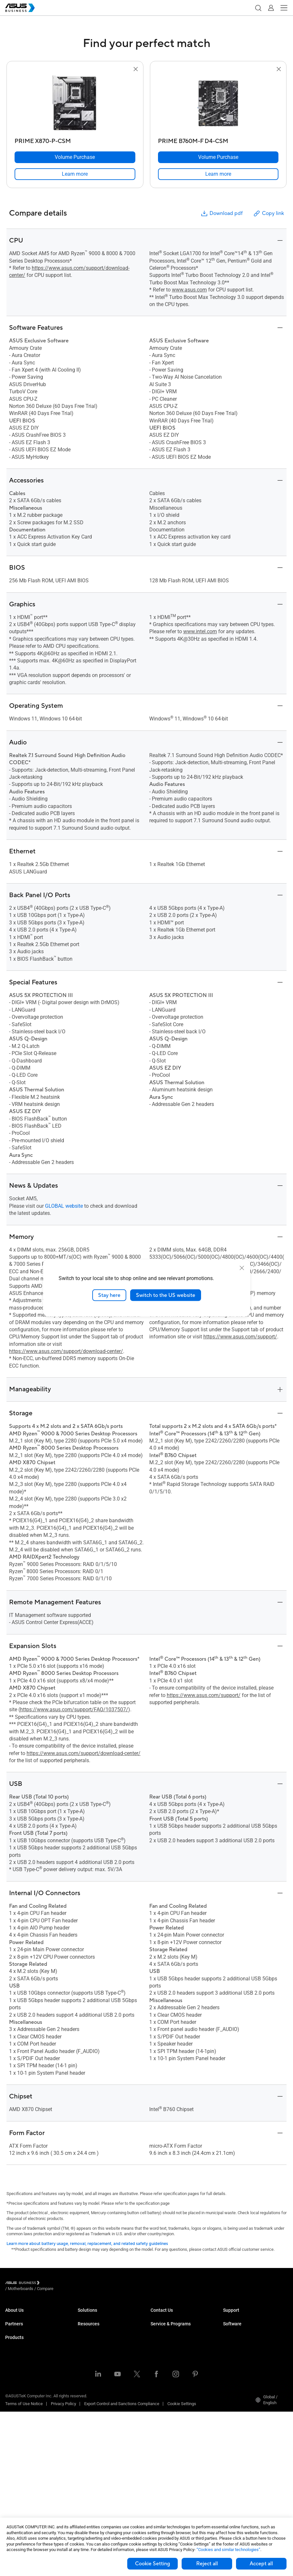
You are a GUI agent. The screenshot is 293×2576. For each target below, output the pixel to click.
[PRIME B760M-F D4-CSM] (218, 139)
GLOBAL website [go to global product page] (64, 1206)
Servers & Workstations (26, 2423)
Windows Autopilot (240, 2370)
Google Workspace (95, 2429)
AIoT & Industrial (20, 2453)
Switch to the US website (165, 1295)
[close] (241, 1267)
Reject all (207, 2563)
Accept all (261, 2563)
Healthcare (88, 2355)
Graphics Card (18, 2443)
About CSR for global (24, 2325)
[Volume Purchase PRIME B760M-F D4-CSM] (218, 157)
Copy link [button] (268, 213)
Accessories (16, 2501)
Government (89, 2409)
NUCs (10, 2394)
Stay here (109, 1295)
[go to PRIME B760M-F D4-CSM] (218, 104)
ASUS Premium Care (169, 2350)
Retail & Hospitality (95, 2345)
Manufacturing (91, 2364)
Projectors (14, 2414)
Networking (15, 2462)
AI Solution (87, 2419)
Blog (82, 2473)
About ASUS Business (25, 2316)
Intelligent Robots (21, 2491)
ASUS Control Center (241, 2350)
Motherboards (18, 2433)
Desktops (14, 2384)
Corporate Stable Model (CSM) (178, 2360)
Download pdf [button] (221, 213)
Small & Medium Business (102, 2316)
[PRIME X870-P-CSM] (75, 139)
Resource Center (93, 2453)
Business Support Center (245, 2316)
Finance (85, 2399)
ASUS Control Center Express (249, 2360)
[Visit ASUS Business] (23, 2283)
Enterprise (87, 2325)
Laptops (12, 2375)
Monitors (13, 2404)
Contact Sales (163, 2325)
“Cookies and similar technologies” (228, 2549)
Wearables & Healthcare (27, 2482)
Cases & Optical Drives (26, 2472)
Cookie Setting (152, 2563)
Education (87, 2335)
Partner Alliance (19, 2350)
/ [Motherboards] (56, 2283)
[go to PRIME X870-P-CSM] (75, 104)
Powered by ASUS (167, 2370)
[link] (75, 174)
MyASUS (231, 2340)
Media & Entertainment (98, 2390)
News (83, 2482)
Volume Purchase (167, 2316)
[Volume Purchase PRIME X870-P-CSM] (75, 157)
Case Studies (90, 2463)
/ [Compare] (80, 2283)
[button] (258, 8)
